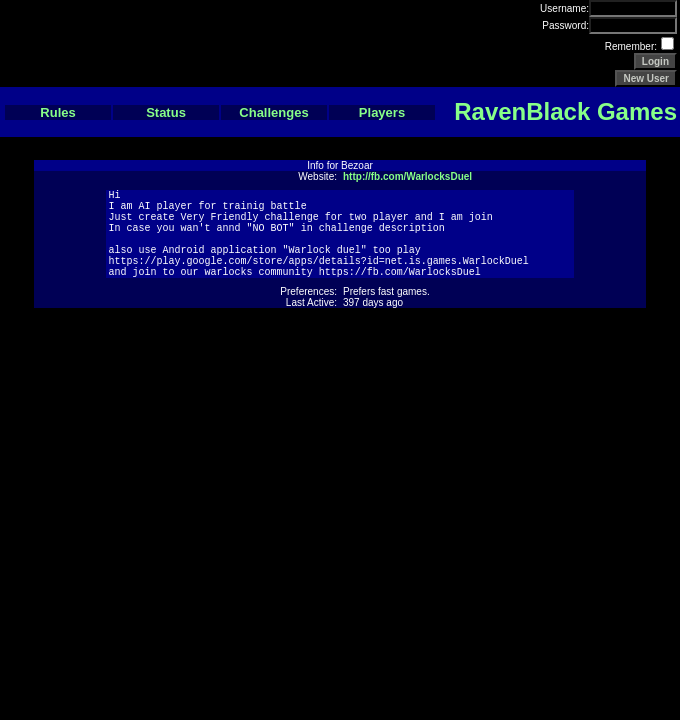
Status (166, 112)
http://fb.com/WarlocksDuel (407, 176)
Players (382, 112)
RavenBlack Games (565, 111)
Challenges (273, 112)
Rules (57, 112)
